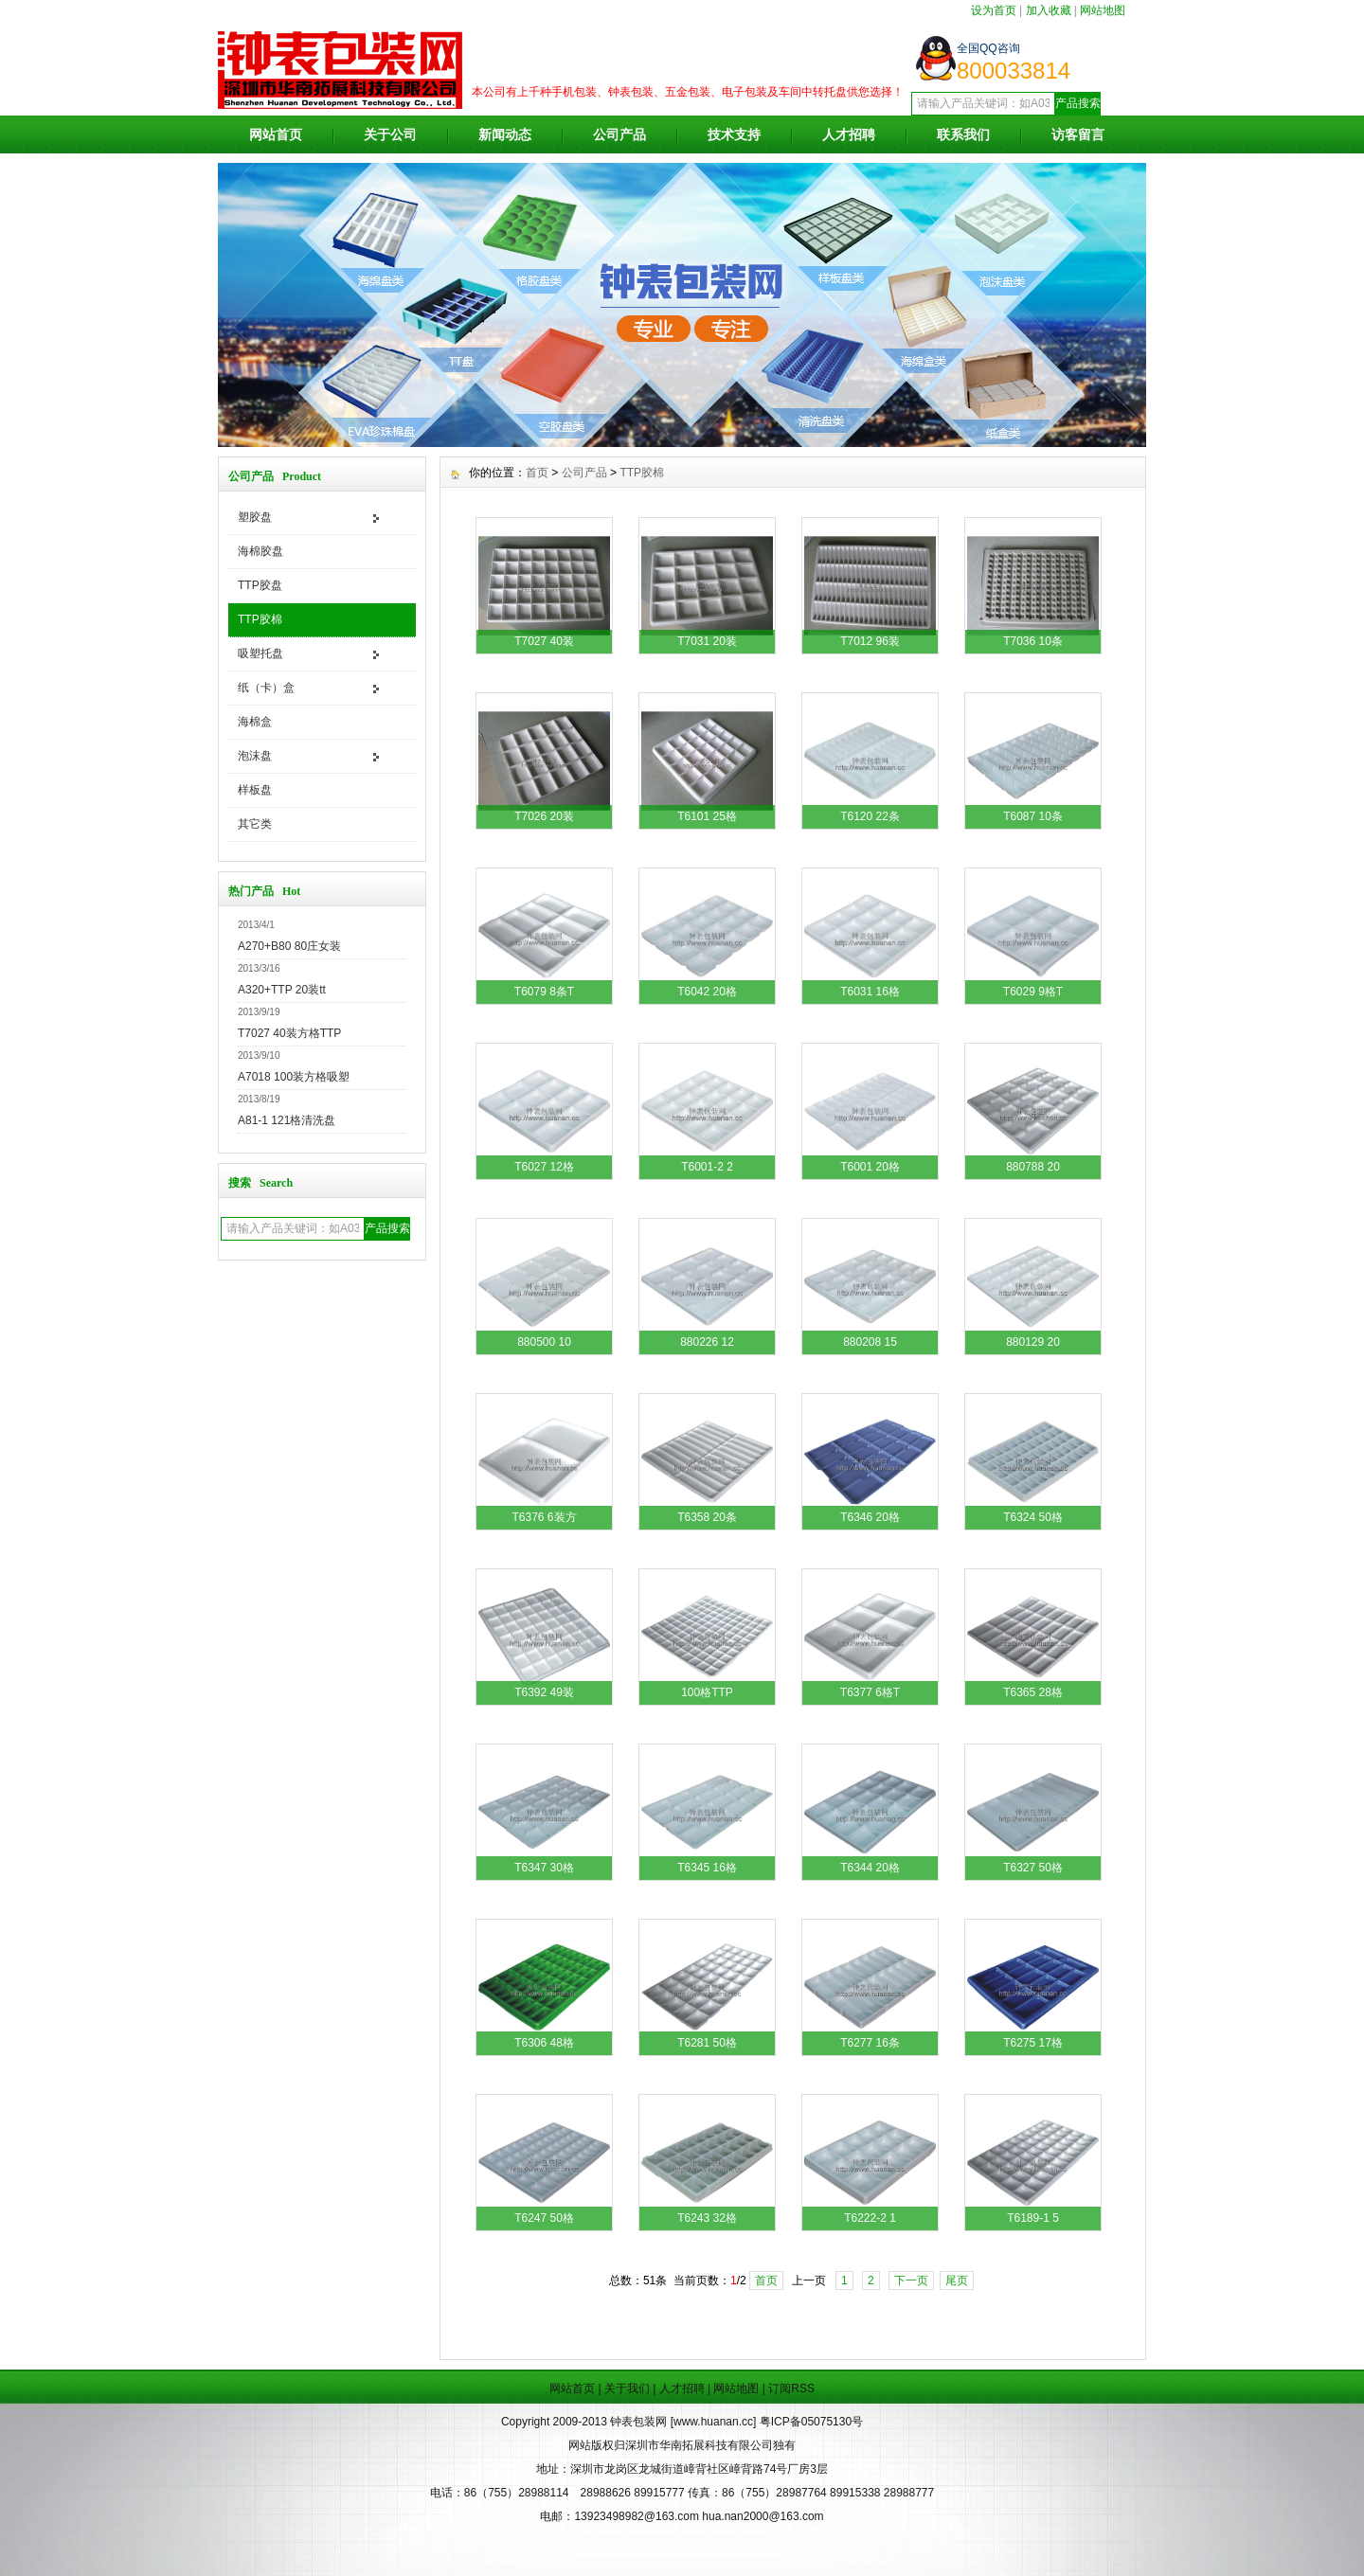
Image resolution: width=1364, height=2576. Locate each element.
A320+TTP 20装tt (282, 989)
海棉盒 (255, 721)
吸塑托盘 (260, 653)
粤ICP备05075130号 (811, 2421)
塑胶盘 (255, 517)
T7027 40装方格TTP (289, 1033)
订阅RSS (791, 2388)
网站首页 (275, 134)
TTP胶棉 (260, 619)
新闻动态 (504, 134)
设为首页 (993, 10)
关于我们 (627, 2388)
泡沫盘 (255, 755)
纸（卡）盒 (266, 687)
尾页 (956, 2280)
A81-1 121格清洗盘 (286, 1120)
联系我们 (963, 134)
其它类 (255, 824)
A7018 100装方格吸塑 (294, 1076)
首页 (537, 472)
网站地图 (1102, 10)
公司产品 (619, 134)
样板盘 (255, 789)
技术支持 (734, 134)
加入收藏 (1048, 10)
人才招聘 (848, 134)
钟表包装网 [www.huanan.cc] (684, 2421)
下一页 (911, 2280)
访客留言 (1077, 134)
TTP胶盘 (260, 585)
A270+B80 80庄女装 (289, 946)
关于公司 (390, 134)
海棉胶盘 (260, 551)
